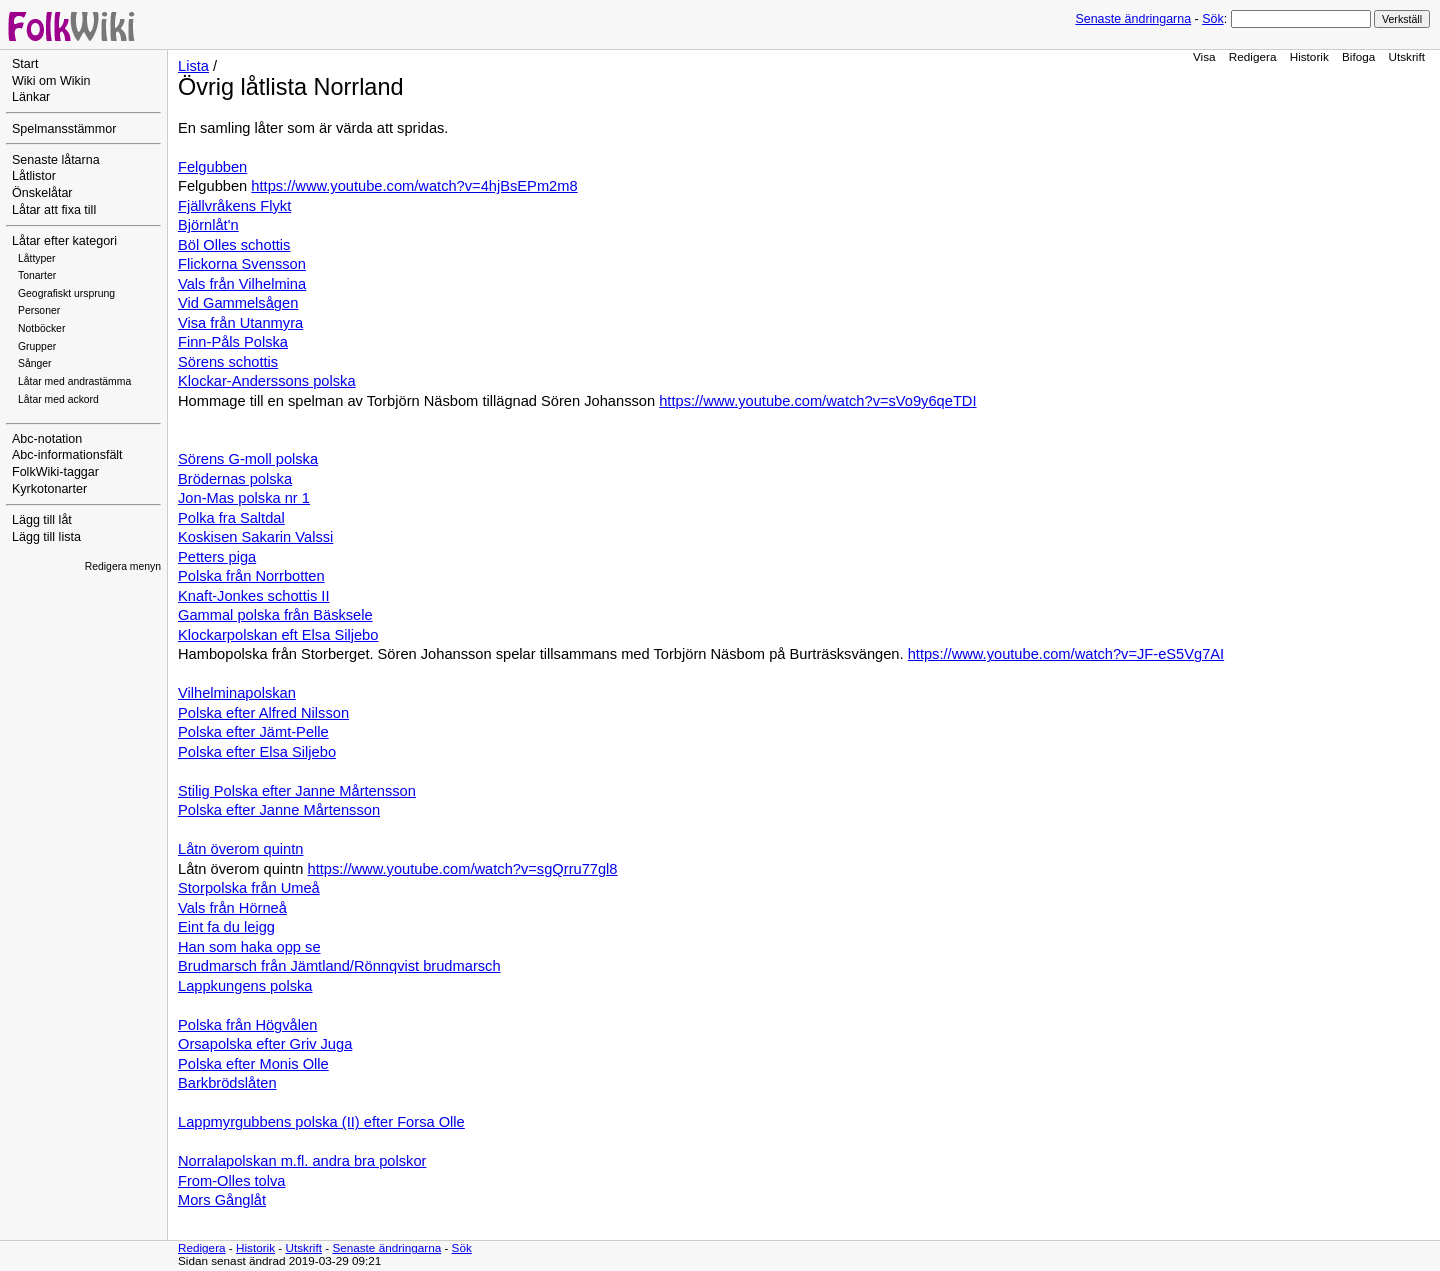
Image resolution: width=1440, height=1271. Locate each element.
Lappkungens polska (245, 986)
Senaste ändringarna (1133, 19)
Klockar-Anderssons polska (267, 381)
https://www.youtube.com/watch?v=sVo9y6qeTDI (817, 401)
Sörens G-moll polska (248, 459)
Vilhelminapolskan (237, 693)
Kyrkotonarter (49, 489)
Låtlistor (34, 176)
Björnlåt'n (208, 225)
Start (25, 64)
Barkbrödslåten (227, 1083)
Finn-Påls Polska (233, 342)
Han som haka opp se (249, 947)
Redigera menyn (123, 566)
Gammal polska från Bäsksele (275, 615)
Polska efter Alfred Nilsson (263, 713)
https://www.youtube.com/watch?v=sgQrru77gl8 (463, 869)
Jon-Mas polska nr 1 (244, 498)
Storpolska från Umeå (249, 888)
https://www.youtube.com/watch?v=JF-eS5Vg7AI (1066, 654)
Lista (193, 66)
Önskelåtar (42, 193)
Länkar (31, 97)
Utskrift (1407, 56)
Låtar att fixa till (54, 210)
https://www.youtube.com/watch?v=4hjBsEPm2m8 (414, 186)
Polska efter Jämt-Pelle (253, 732)
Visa (1204, 56)
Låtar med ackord (58, 399)
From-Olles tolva (232, 1181)
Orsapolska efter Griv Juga (265, 1044)
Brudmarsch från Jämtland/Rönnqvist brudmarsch (339, 966)
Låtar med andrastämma (74, 381)
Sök (1212, 19)
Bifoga (1358, 56)
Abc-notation (47, 439)
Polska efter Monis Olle (253, 1064)
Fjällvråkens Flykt (234, 206)
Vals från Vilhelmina (242, 284)
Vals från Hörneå (232, 908)
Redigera (1253, 56)
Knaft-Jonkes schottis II (254, 596)
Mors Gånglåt (222, 1200)
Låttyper (37, 258)
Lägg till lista (46, 537)
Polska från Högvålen (247, 1025)
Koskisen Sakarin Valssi (255, 537)
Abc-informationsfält (67, 455)
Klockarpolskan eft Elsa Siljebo (278, 635)
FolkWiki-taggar (55, 472)
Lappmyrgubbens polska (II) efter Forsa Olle (321, 1122)
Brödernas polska (235, 479)
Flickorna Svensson (242, 264)
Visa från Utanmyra (240, 323)
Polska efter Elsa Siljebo (257, 752)
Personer (39, 310)
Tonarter (37, 275)
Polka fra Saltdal (231, 518)
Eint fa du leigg (226, 927)
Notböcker (41, 328)
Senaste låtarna (56, 160)
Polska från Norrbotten (251, 576)
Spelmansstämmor (64, 129)
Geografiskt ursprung (66, 293)
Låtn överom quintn (240, 849)
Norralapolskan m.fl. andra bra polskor (302, 1161)
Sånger (35, 363)
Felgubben (212, 167)
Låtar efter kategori (64, 241)
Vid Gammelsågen (238, 303)
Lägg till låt (42, 520)
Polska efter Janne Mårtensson (279, 810)
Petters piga (217, 557)
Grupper (37, 346)
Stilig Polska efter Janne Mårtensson (297, 791)
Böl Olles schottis (234, 245)
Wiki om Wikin (51, 81)
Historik (1309, 56)
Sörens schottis (228, 362)
